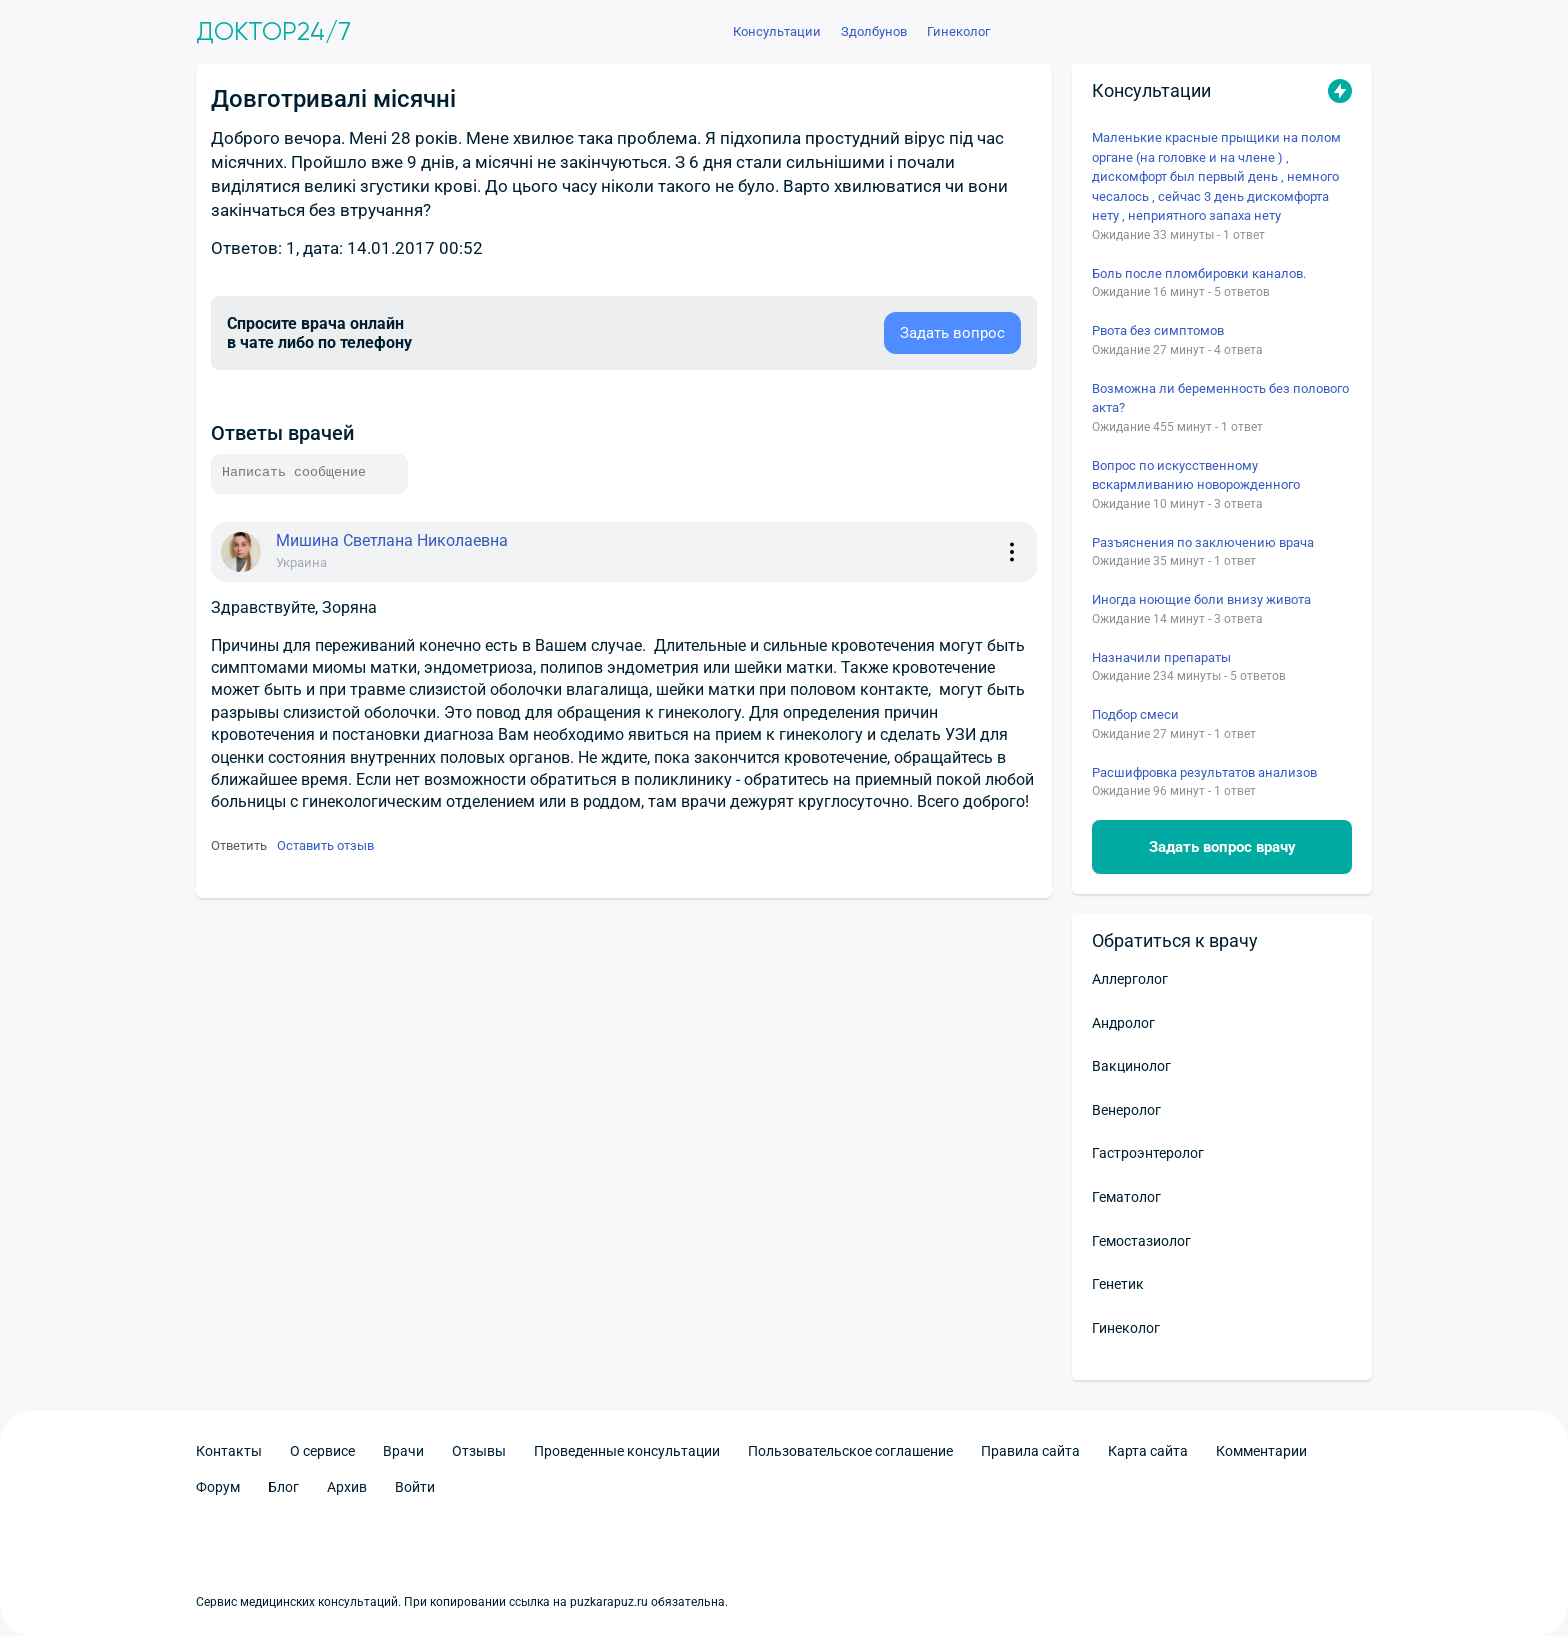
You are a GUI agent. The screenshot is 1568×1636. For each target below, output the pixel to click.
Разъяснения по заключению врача (1203, 542)
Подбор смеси (1135, 714)
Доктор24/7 (273, 32)
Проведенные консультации (627, 1451)
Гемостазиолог (1141, 1241)
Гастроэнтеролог (1148, 1153)
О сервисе (322, 1451)
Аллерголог (1130, 979)
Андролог (1123, 1023)
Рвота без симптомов (1158, 330)
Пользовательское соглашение (850, 1451)
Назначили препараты (1161, 657)
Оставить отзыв (325, 845)
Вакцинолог (1131, 1066)
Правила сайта (1030, 1451)
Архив (347, 1487)
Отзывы (479, 1451)
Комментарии (1261, 1451)
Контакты (229, 1451)
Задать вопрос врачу (1222, 847)
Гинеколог (1126, 1328)
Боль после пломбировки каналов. (1199, 273)
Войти (415, 1487)
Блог (283, 1487)
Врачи (403, 1451)
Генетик (1118, 1284)
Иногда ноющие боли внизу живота (1201, 599)
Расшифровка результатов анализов (1204, 772)
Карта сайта (1148, 1451)
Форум (218, 1487)
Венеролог (1126, 1110)
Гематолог (1126, 1197)
